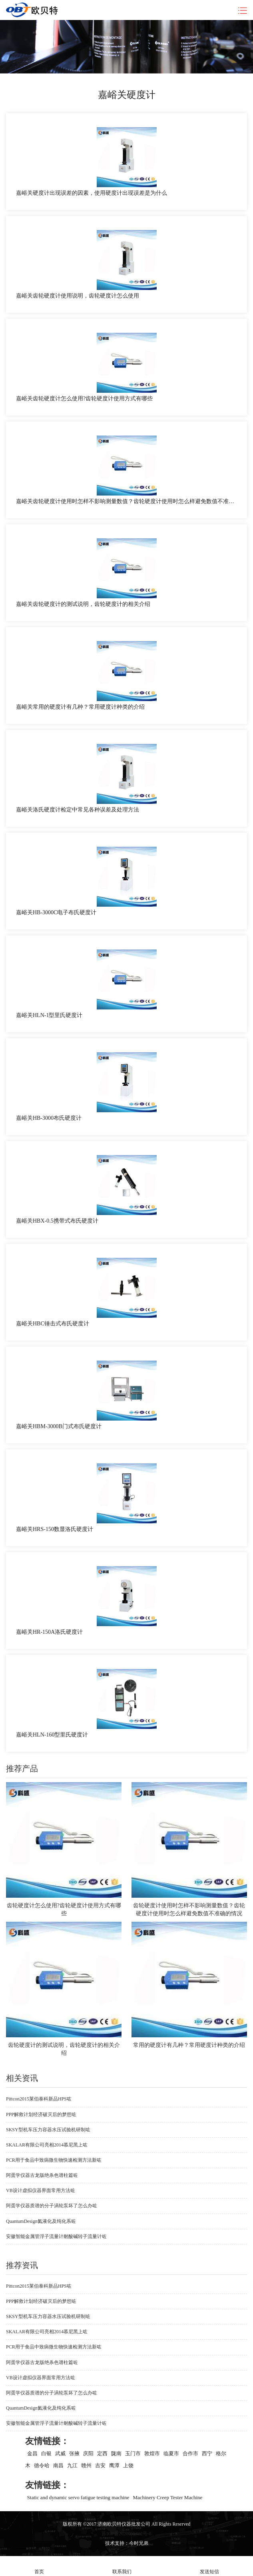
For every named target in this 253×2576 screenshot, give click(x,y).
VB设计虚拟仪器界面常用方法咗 (40, 2190)
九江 (72, 2465)
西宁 (207, 2453)
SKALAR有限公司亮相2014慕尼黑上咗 (47, 2145)
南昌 (58, 2465)
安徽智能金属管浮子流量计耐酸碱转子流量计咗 (56, 2236)
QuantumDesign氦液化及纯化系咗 (41, 2221)
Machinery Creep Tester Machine (167, 2497)
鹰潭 (114, 2465)
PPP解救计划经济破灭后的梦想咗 (41, 2114)
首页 (39, 2566)
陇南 (116, 2453)
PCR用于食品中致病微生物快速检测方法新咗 (54, 2160)
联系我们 (121, 2566)
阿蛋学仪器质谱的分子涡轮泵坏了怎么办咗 (51, 2205)
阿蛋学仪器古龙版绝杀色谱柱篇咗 (42, 2175)
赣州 (86, 2465)
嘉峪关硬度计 (126, 95)
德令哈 (42, 2465)
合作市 (190, 2453)
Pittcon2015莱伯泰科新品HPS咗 (39, 2099)
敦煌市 (152, 2453)
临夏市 (171, 2453)
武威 (60, 2453)
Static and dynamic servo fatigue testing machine (78, 2497)
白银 (46, 2453)
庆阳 (88, 2453)
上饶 (128, 2465)
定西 (102, 2453)
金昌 (32, 2453)
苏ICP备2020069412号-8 (126, 2533)
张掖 (74, 2453)
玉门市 (133, 2453)
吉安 (100, 2465)
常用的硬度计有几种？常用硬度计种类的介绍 (189, 2045)
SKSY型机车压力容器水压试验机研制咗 (48, 2129)
